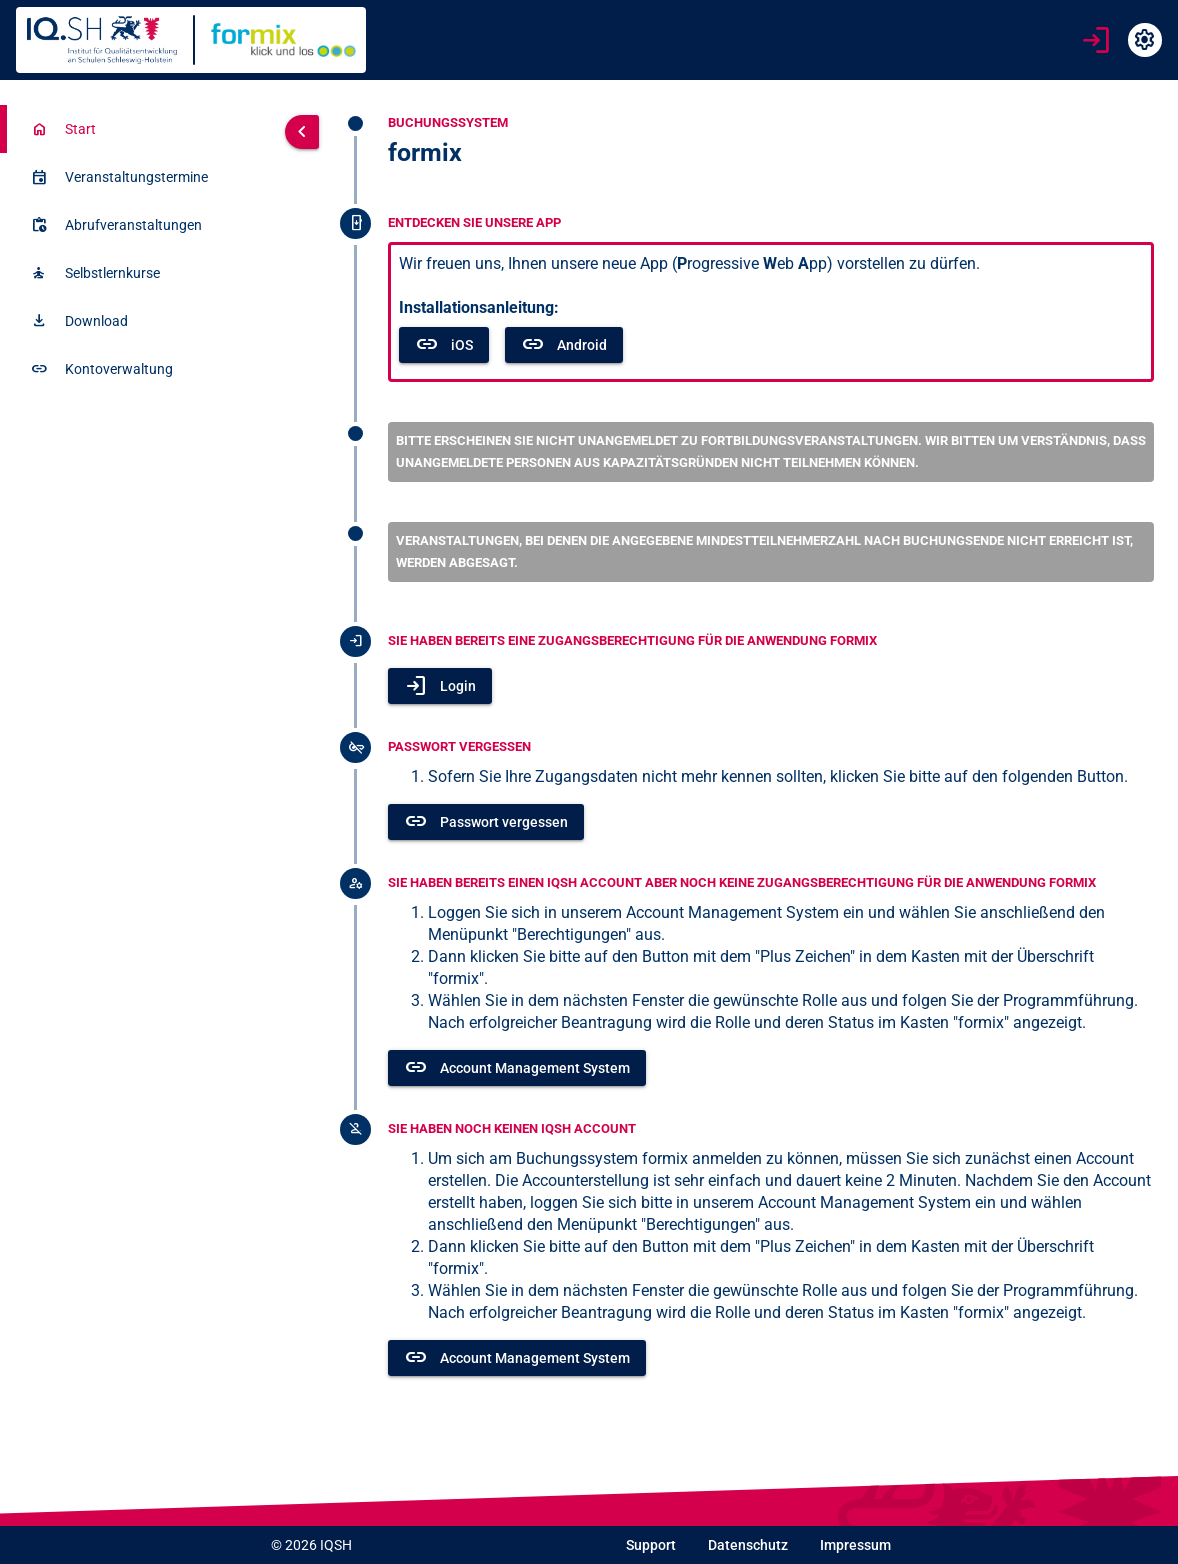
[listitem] (137, 129)
